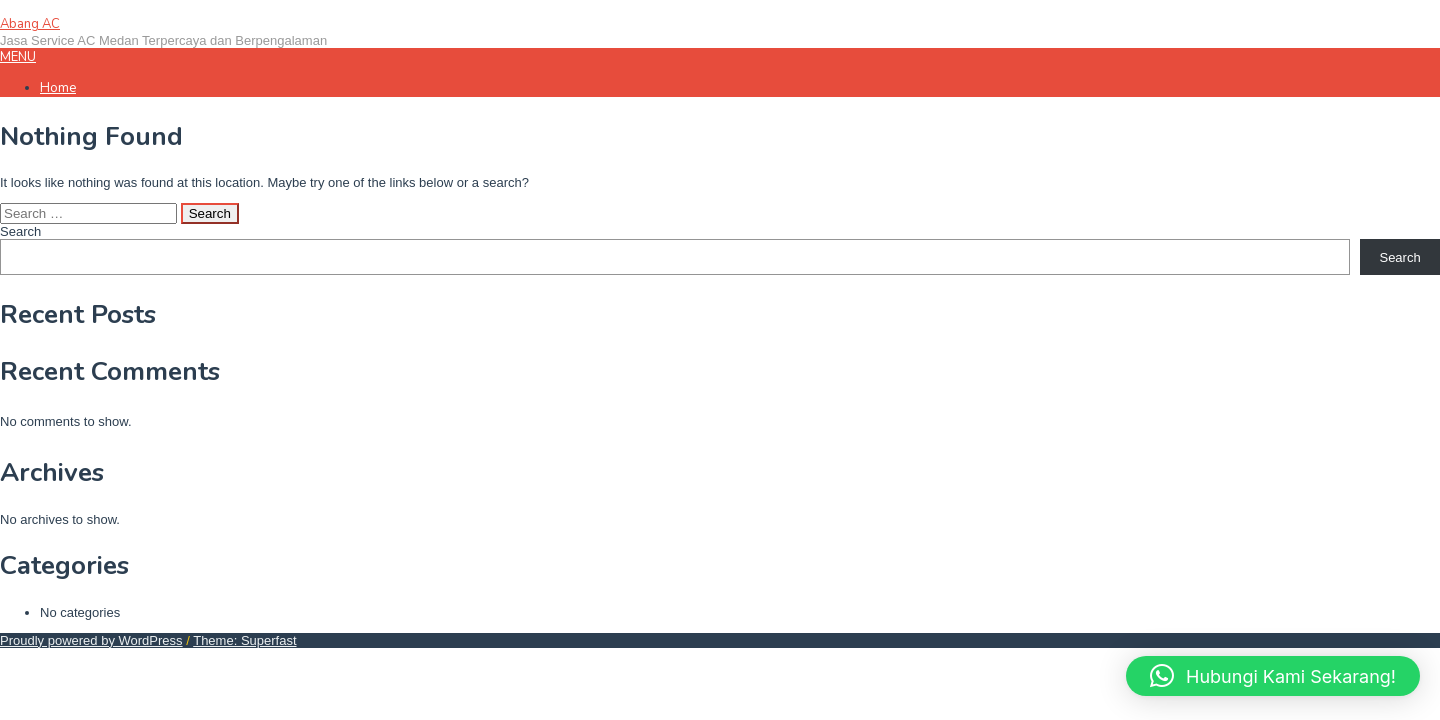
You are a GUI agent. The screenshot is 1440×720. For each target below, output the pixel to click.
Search (20, 231)
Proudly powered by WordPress (91, 640)
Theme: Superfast (244, 640)
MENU (18, 57)
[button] (1273, 676)
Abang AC (30, 24)
